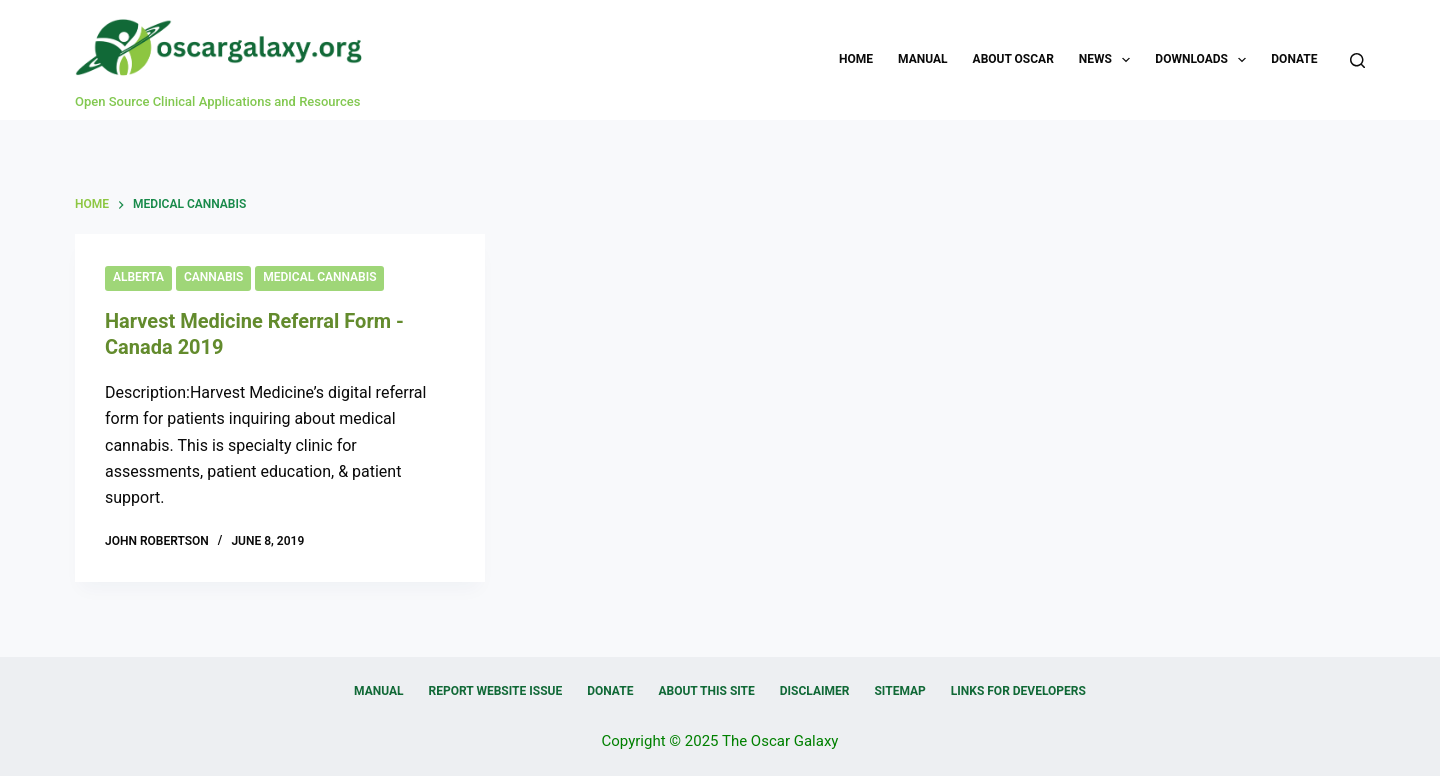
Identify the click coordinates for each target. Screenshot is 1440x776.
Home (856, 59)
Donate (1294, 59)
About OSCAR (1013, 59)
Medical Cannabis (319, 277)
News (1109, 60)
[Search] (1357, 60)
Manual (922, 59)
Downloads (1204, 60)
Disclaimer (815, 691)
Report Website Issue (496, 691)
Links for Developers (1018, 691)
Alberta (138, 277)
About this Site (706, 691)
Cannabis (213, 277)
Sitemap (899, 691)
